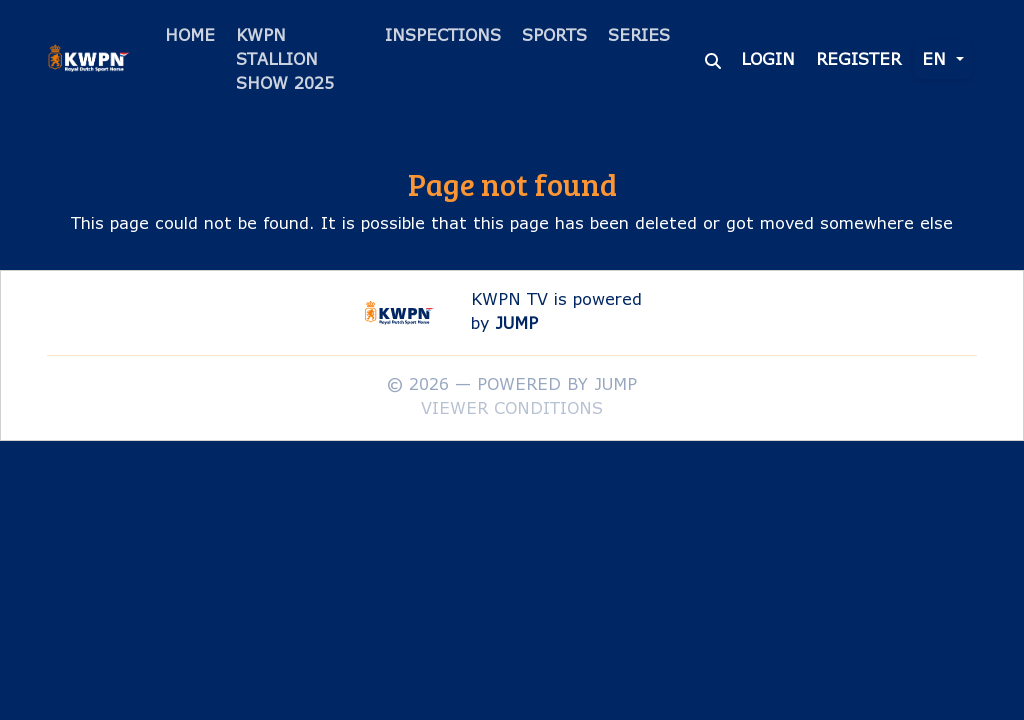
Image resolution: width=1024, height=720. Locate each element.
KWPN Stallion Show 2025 (285, 58)
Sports (554, 34)
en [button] (937, 58)
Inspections (443, 34)
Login (768, 58)
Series (639, 34)
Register (858, 58)
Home (190, 34)
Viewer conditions (512, 407)
